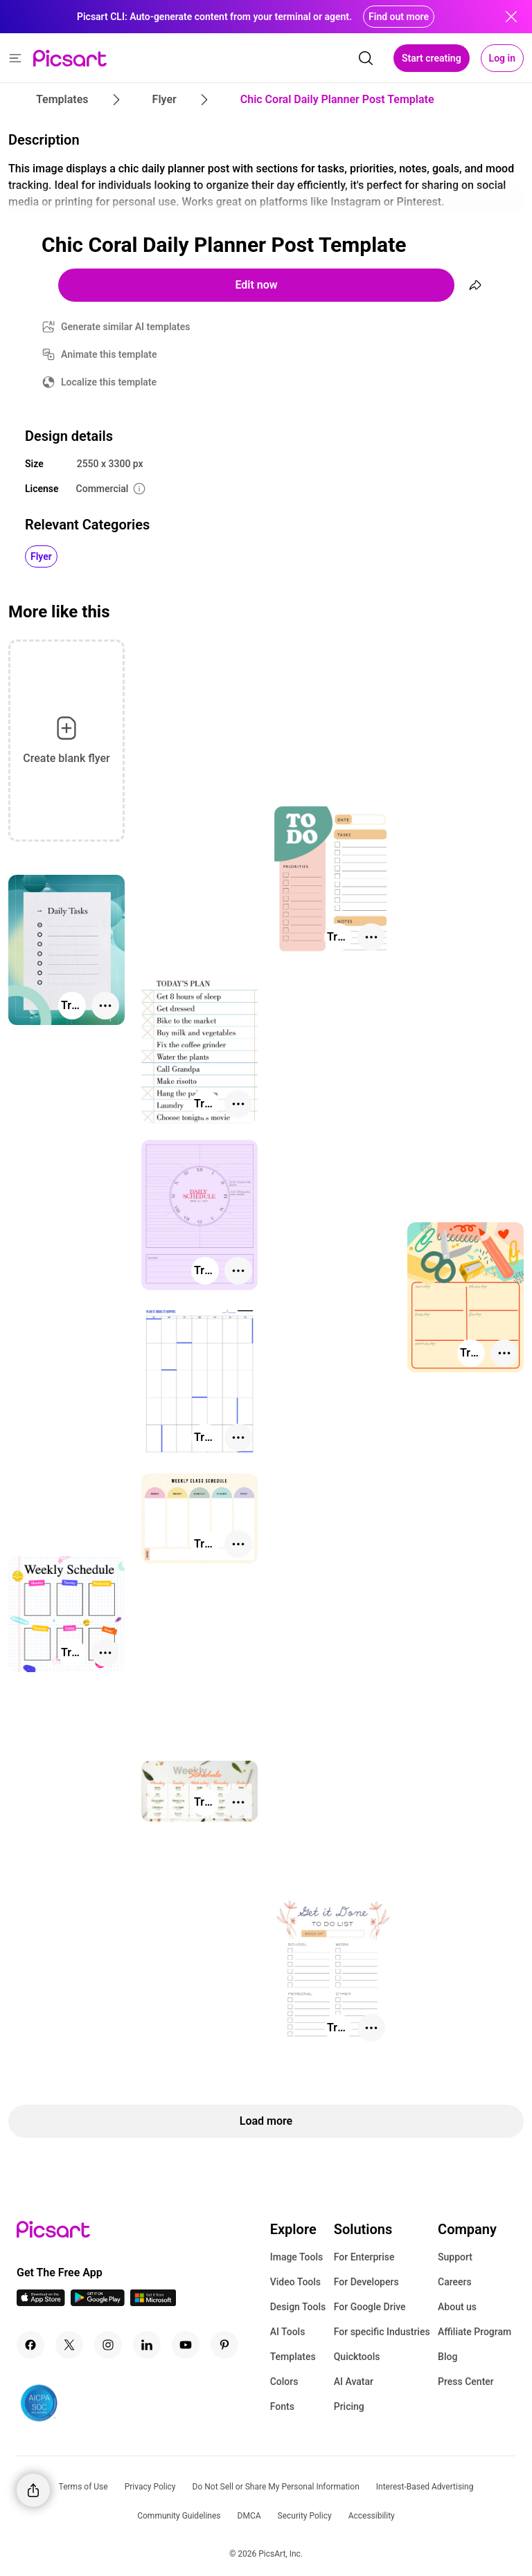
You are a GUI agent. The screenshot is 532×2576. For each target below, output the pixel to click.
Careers (455, 2281)
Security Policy (305, 2516)
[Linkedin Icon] (147, 2345)
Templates (293, 2356)
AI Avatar (353, 2381)
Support (455, 2256)
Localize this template (109, 382)
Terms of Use (83, 2487)
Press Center (466, 2381)
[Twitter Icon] (69, 2345)
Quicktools (357, 2356)
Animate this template (109, 354)
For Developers (366, 2281)
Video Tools (295, 2281)
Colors (284, 2381)
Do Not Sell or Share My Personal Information (276, 2487)
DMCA (249, 2516)
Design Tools (298, 2306)
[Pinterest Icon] (224, 2345)
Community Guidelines (178, 2516)
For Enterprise (364, 2256)
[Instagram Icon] (108, 2345)
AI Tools (287, 2331)
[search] (365, 58)
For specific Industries (382, 2331)
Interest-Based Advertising (425, 2487)
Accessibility (371, 2516)
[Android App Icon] (98, 2302)
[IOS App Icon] (41, 2302)
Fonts (282, 2406)
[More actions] (371, 937)
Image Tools (296, 2256)
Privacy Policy (150, 2487)
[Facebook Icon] (30, 2345)
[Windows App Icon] (153, 2302)
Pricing (349, 2406)
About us (457, 2306)
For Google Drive (370, 2306)
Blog (447, 2356)
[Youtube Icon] (186, 2345)
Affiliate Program (474, 2331)
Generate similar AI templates (125, 326)
